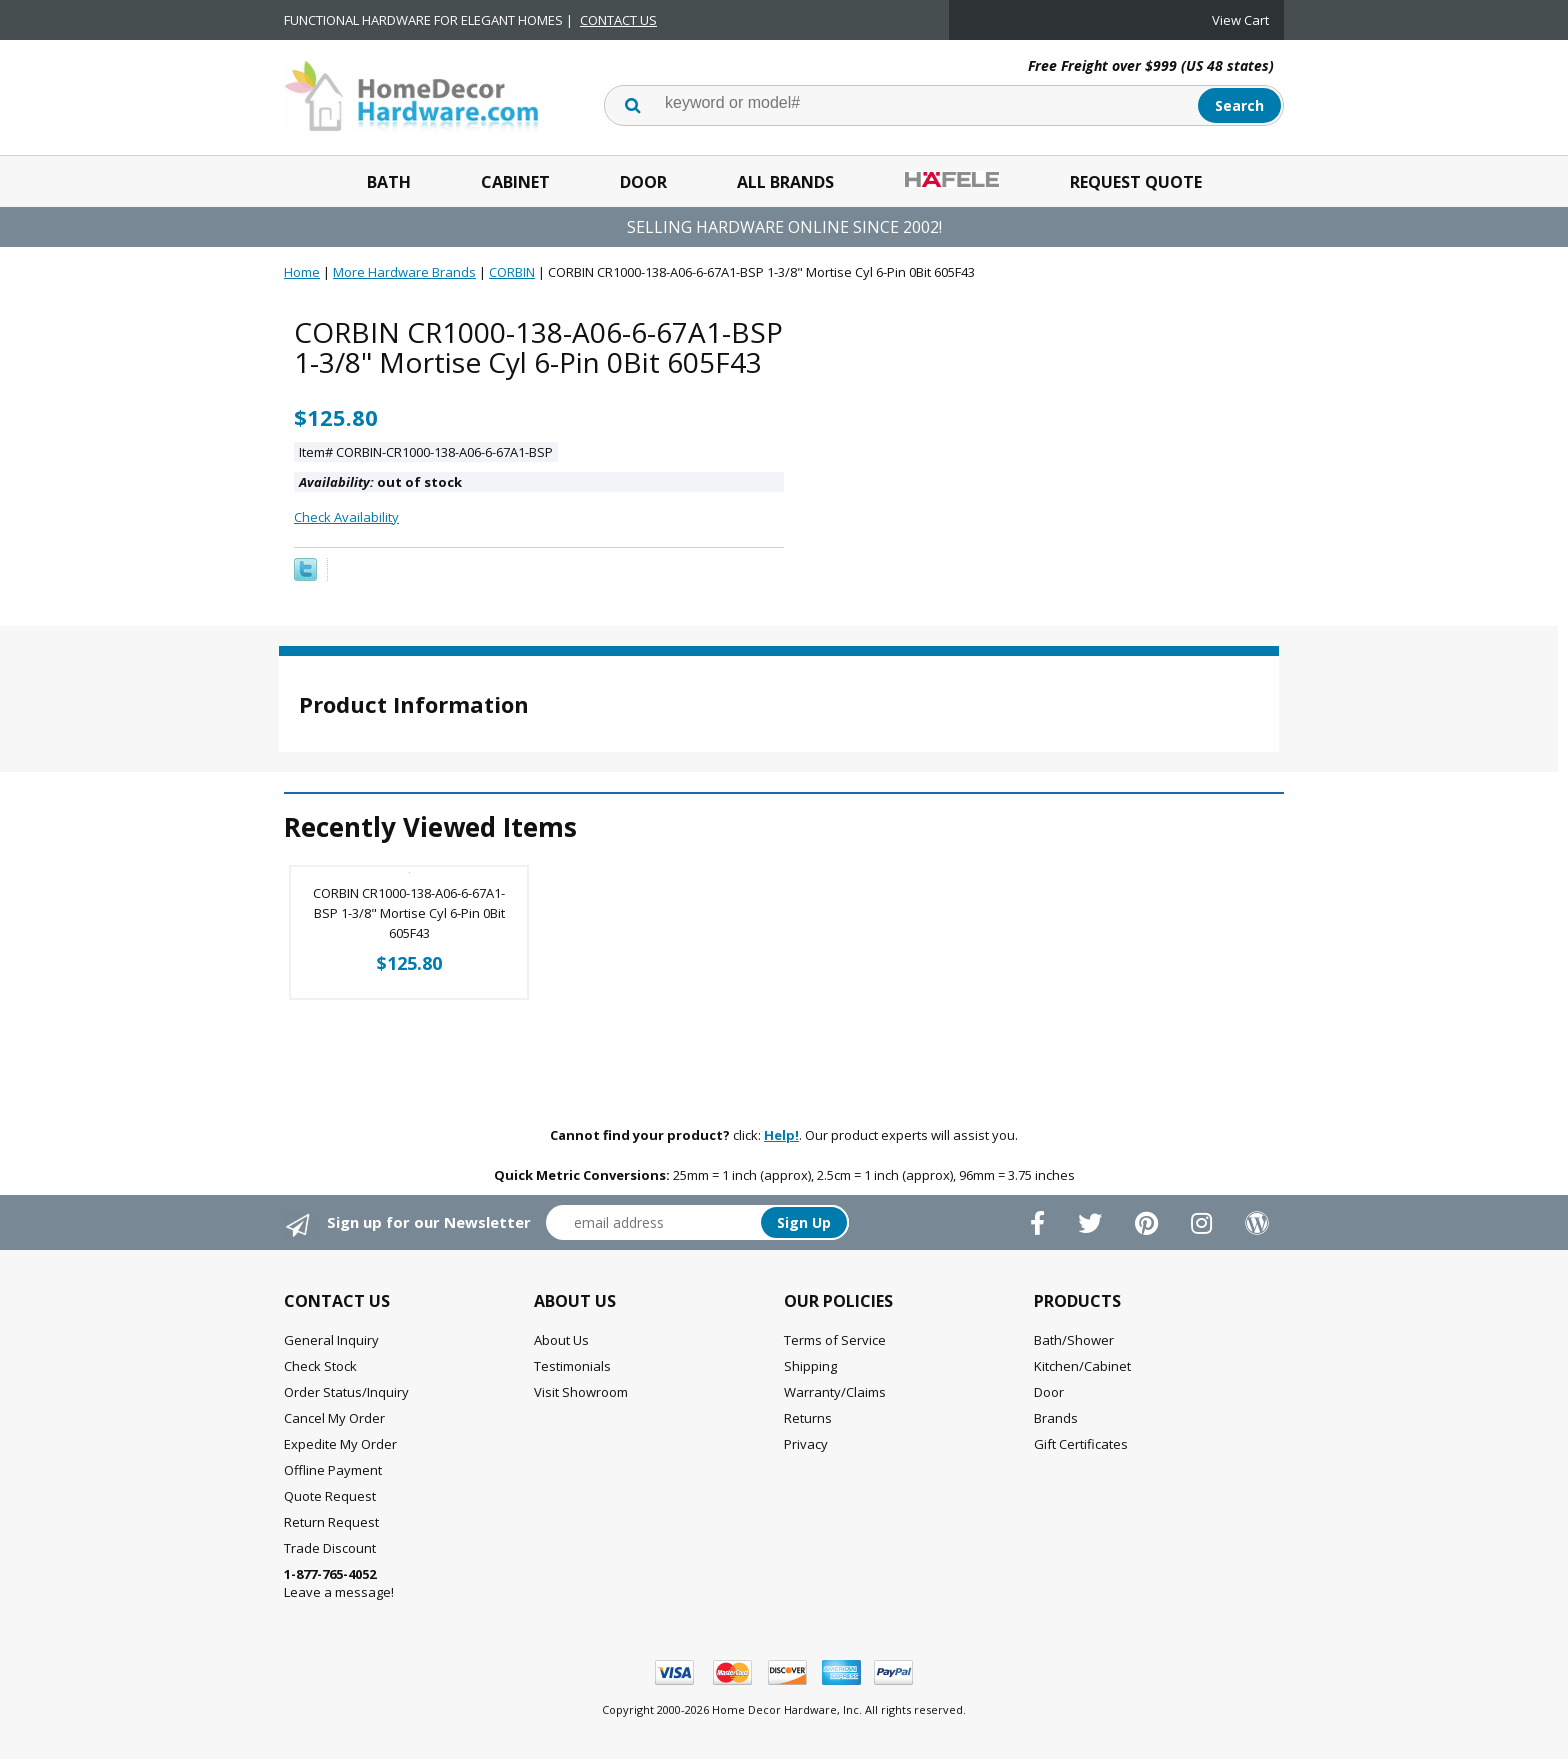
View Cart (1240, 20)
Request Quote (1136, 182)
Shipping (810, 1366)
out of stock (380, 482)
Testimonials (572, 1366)
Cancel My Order (334, 1418)
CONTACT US (618, 20)
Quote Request (330, 1496)
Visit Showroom (581, 1392)
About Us (561, 1340)
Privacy (806, 1444)
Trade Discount (330, 1548)
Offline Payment (333, 1470)
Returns (808, 1418)
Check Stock (320, 1366)
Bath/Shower (1074, 1340)
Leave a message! (339, 1583)
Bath (389, 182)
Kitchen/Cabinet (1082, 1366)
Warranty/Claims (835, 1392)
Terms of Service (835, 1340)
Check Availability (346, 517)
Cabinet (515, 182)
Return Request (331, 1522)
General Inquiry (331, 1340)
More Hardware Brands (404, 272)
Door (643, 182)
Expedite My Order (340, 1444)
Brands (1056, 1418)
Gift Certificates (1081, 1444)
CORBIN (512, 272)
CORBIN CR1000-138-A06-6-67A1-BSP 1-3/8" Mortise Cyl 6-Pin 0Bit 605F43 (409, 913)
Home (302, 272)
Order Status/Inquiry (346, 1392)
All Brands (785, 182)
